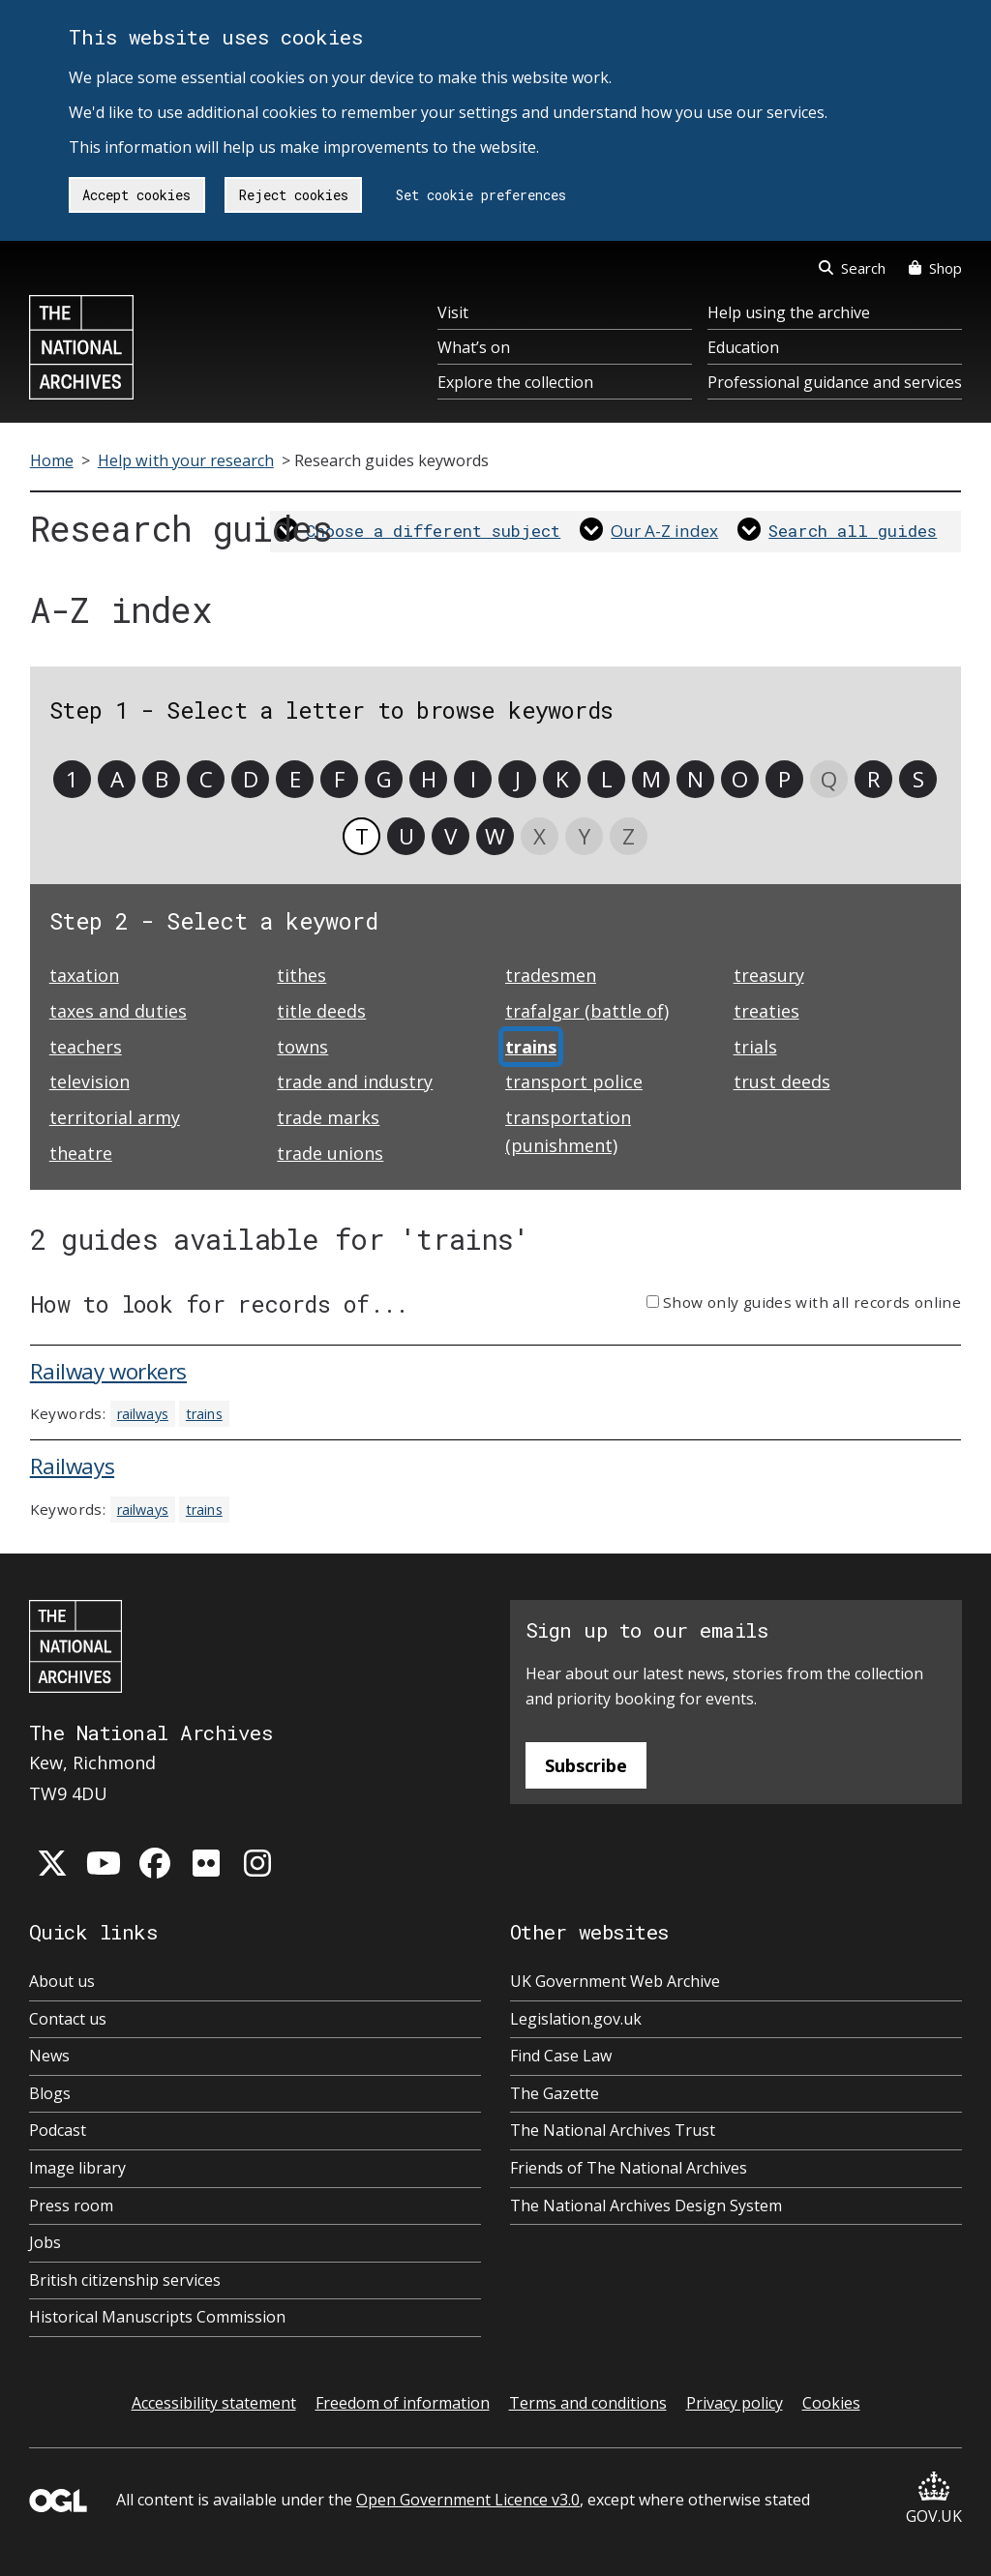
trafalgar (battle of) (587, 1010)
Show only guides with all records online (812, 1302)
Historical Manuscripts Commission (157, 2316)
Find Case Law (561, 2055)
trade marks (328, 1117)
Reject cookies (293, 195)
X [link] (539, 836)
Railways (72, 1466)
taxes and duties (118, 1010)
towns (302, 1046)
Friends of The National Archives (628, 2167)
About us (62, 1981)
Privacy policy (734, 2402)
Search (852, 268)
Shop (935, 268)
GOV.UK (934, 2499)
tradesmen (550, 975)
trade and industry (355, 1081)
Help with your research (186, 460)
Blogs (50, 2093)
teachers (85, 1046)
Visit (452, 312)
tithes (301, 975)
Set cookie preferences (481, 195)
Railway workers (108, 1371)
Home (52, 460)
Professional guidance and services (834, 382)
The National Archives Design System (646, 2205)
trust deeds (782, 1081)
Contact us (67, 2018)
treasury (769, 975)
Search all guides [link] (852, 530)
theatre (80, 1153)
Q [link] (829, 779)
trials (755, 1046)
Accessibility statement (214, 2402)
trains (204, 1414)
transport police (574, 1081)
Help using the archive (788, 312)
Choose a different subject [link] (433, 530)
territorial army (114, 1117)
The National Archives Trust (612, 2130)
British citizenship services (125, 2280)
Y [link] (584, 836)
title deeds (321, 1010)
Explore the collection (515, 382)
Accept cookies (136, 195)
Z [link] (628, 836)
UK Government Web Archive (615, 1981)
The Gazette (554, 2093)
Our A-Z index (664, 530)
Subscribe (586, 1765)
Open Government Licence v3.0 (468, 2499)
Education (743, 347)
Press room (71, 2205)
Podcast (57, 2130)
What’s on (473, 347)
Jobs (45, 2242)
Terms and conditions (588, 2402)
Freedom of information (402, 2402)
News (49, 2055)
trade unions (330, 1153)
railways (142, 1414)
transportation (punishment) (568, 1131)
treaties (766, 1010)
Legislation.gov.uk (576, 2018)
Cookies (831, 2402)
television (89, 1081)
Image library (77, 2167)
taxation (84, 975)
